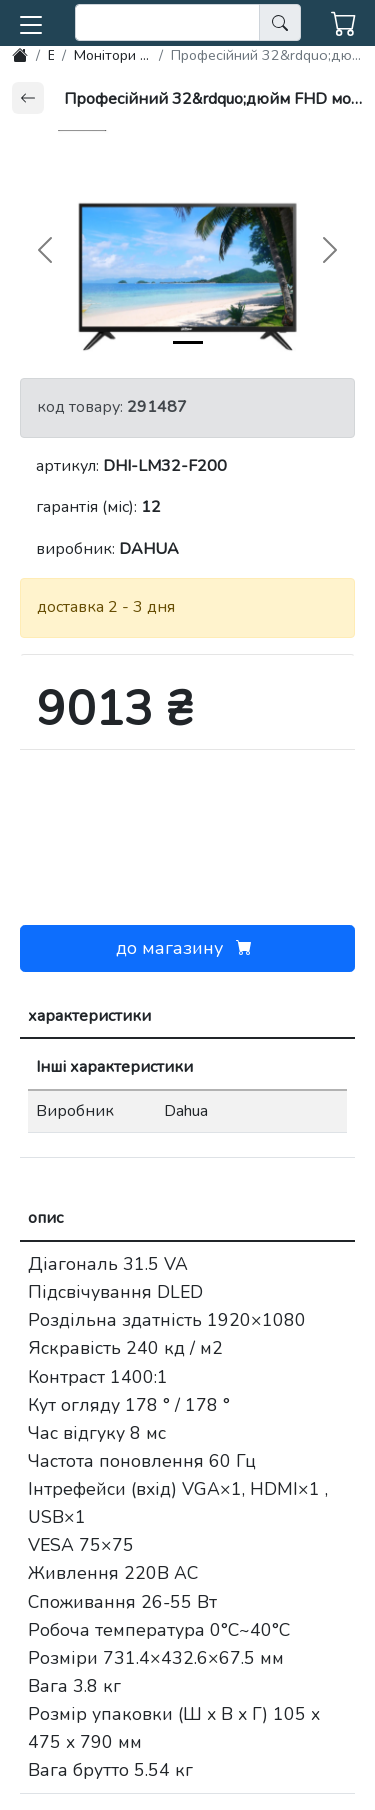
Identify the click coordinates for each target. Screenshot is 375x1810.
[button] (31, 21)
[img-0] (188, 342)
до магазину (188, 948)
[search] (167, 22)
